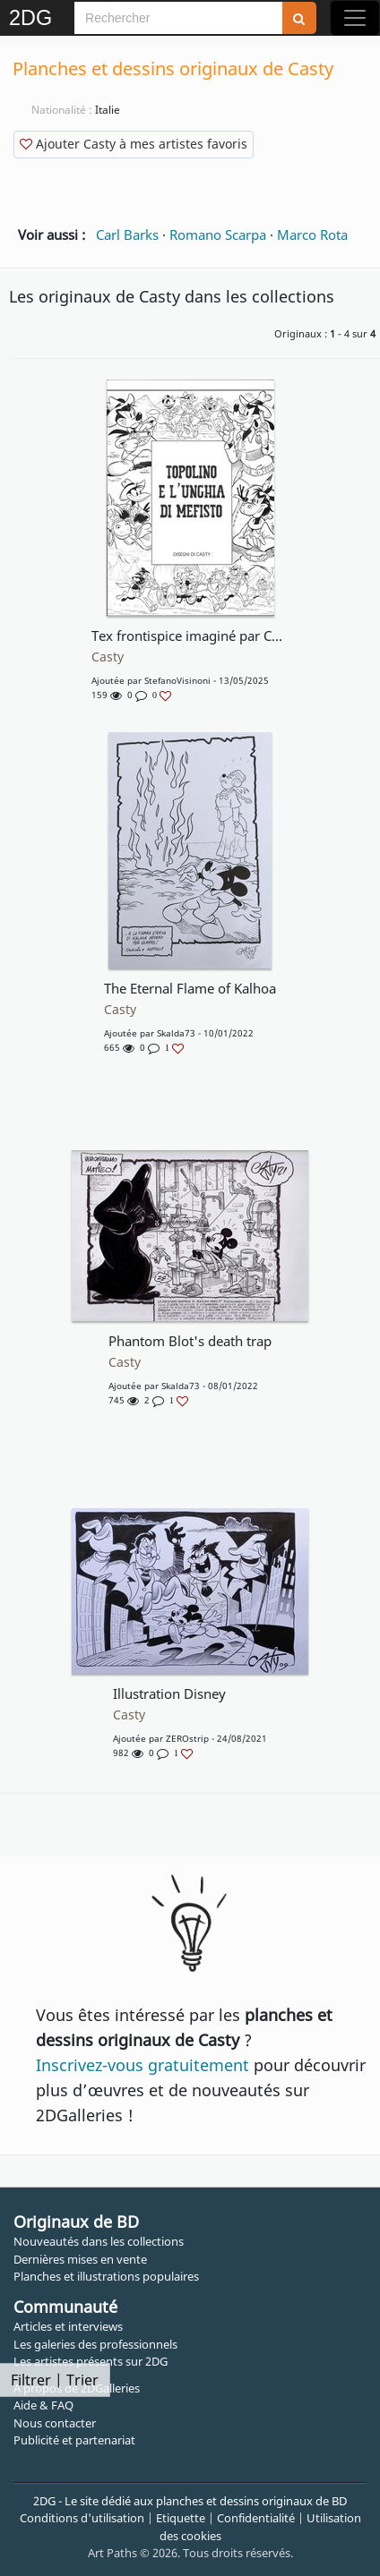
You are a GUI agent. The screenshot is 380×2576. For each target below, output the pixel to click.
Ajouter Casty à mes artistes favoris (133, 143)
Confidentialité (256, 2518)
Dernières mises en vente (80, 2259)
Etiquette (180, 2518)
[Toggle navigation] (355, 18)
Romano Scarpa (217, 234)
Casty (107, 657)
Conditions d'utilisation (82, 2518)
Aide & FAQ (43, 2405)
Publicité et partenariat (74, 2440)
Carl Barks (127, 234)
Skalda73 (176, 1033)
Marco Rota (312, 234)
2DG (30, 18)
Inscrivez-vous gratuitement (142, 2065)
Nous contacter (54, 2423)
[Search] (178, 18)
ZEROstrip (187, 1738)
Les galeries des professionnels (95, 2344)
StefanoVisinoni (177, 680)
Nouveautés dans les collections (98, 2241)
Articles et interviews (68, 2326)
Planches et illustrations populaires (106, 2276)
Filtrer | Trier (55, 2380)
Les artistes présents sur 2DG (90, 2361)
